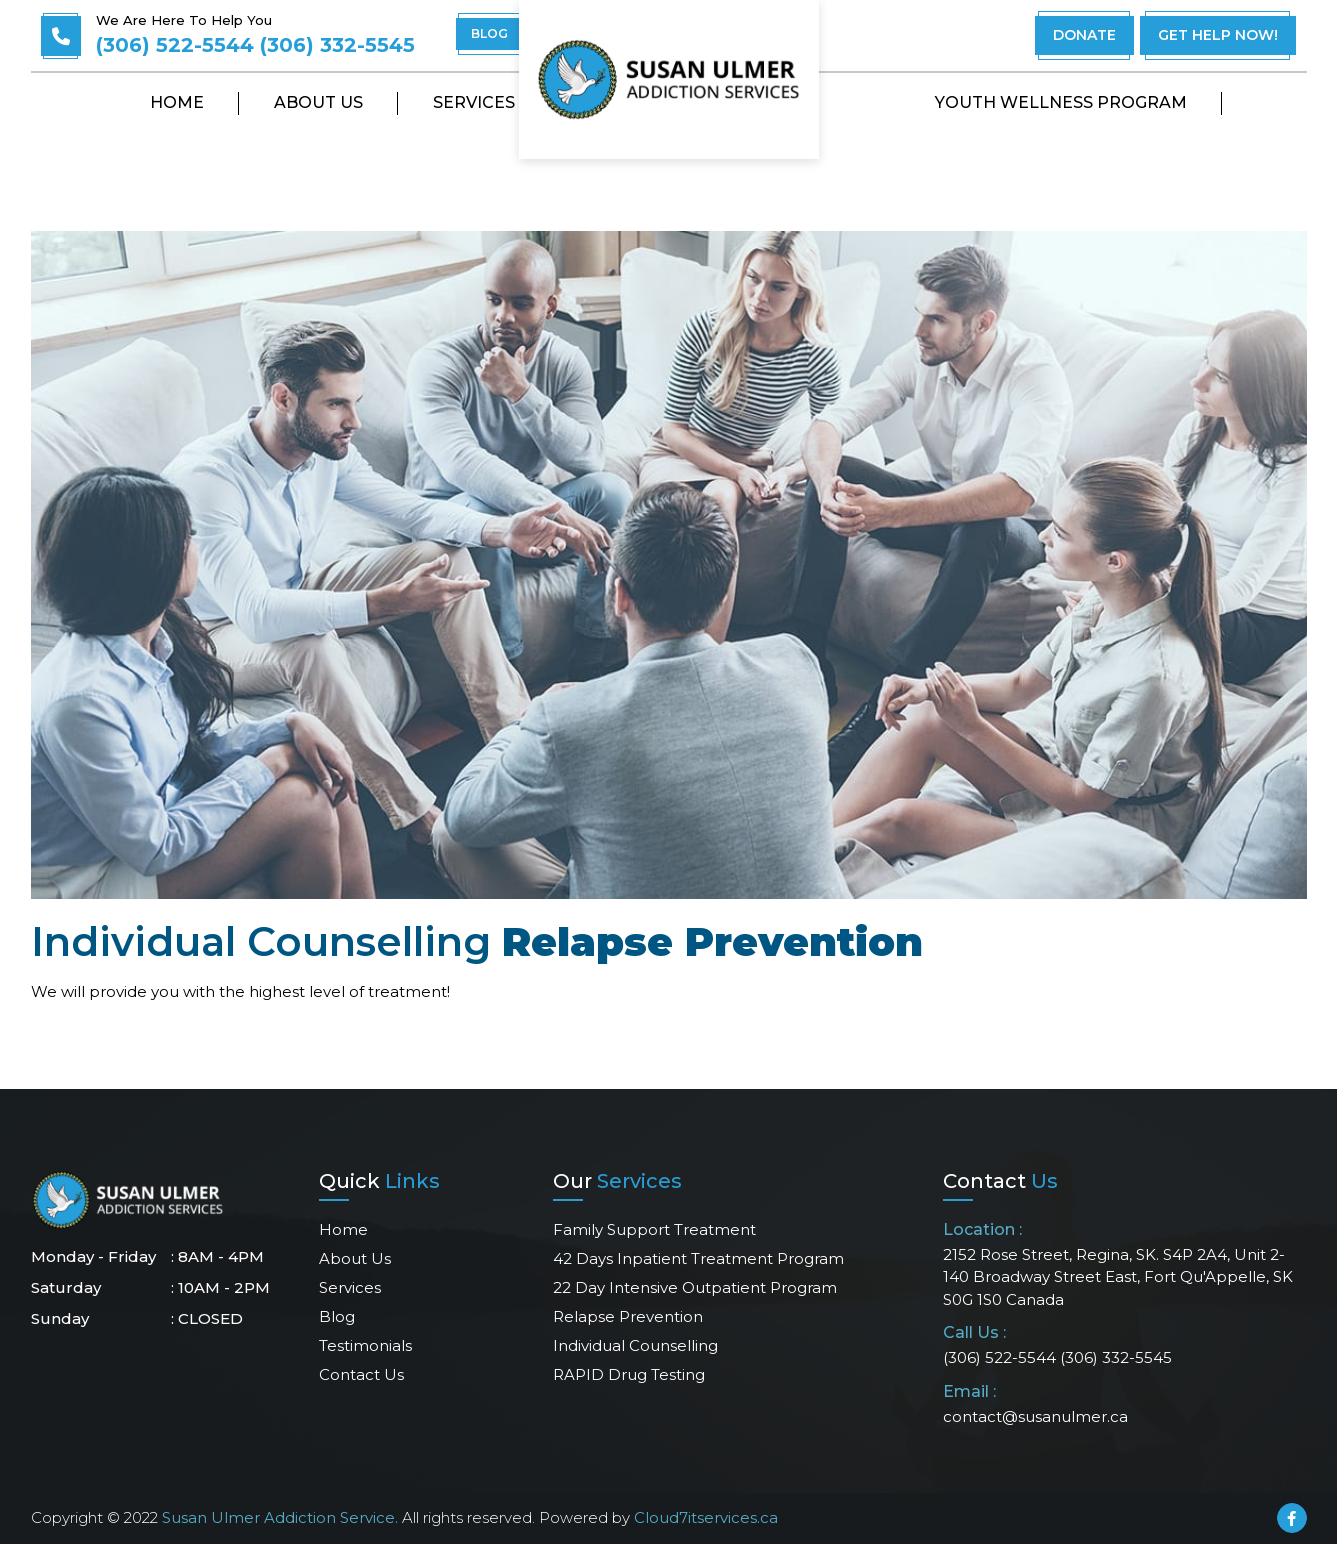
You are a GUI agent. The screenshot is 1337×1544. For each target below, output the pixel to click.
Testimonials (365, 1345)
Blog (337, 1316)
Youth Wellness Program (1061, 102)
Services (474, 102)
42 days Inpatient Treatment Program (698, 1258)
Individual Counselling (635, 1345)
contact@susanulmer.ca (1035, 1416)
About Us (318, 102)
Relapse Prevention (628, 1316)
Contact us (361, 1374)
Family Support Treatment (654, 1229)
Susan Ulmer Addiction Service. (280, 1517)
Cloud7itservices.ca (706, 1517)
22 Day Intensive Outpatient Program (695, 1287)
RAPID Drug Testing (629, 1374)
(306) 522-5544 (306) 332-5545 (255, 45)
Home (177, 102)
